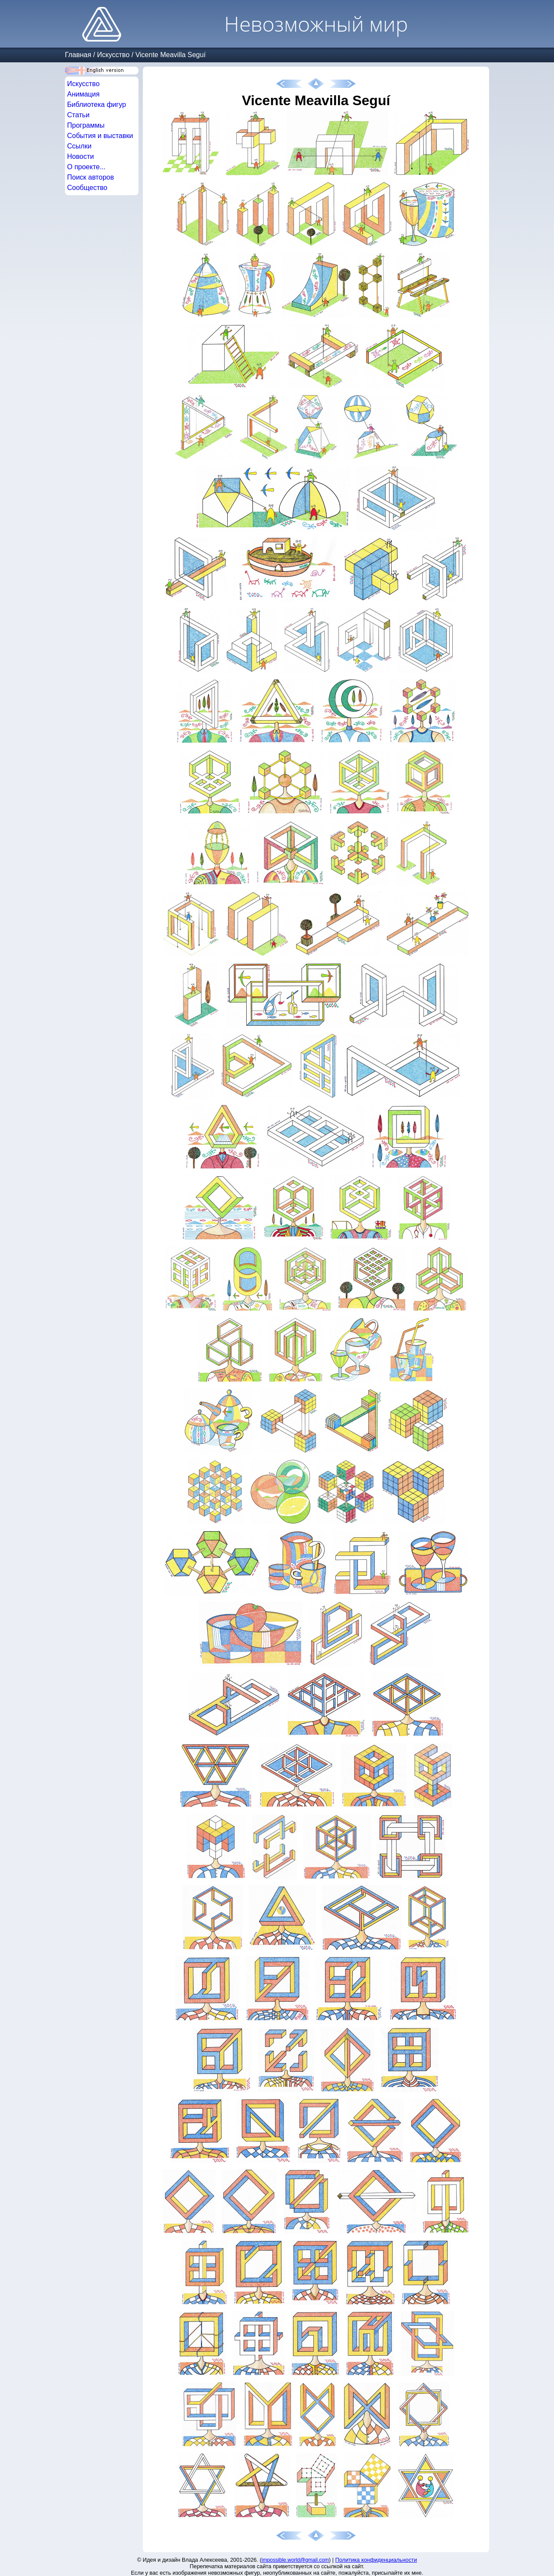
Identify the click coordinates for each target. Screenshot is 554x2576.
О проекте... (86, 167)
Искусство (113, 54)
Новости (80, 156)
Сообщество (87, 187)
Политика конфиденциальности (376, 2560)
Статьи (78, 115)
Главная (78, 54)
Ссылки (79, 146)
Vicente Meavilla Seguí (170, 54)
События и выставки (100, 135)
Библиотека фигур (96, 104)
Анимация (83, 94)
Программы (85, 125)
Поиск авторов (90, 177)
